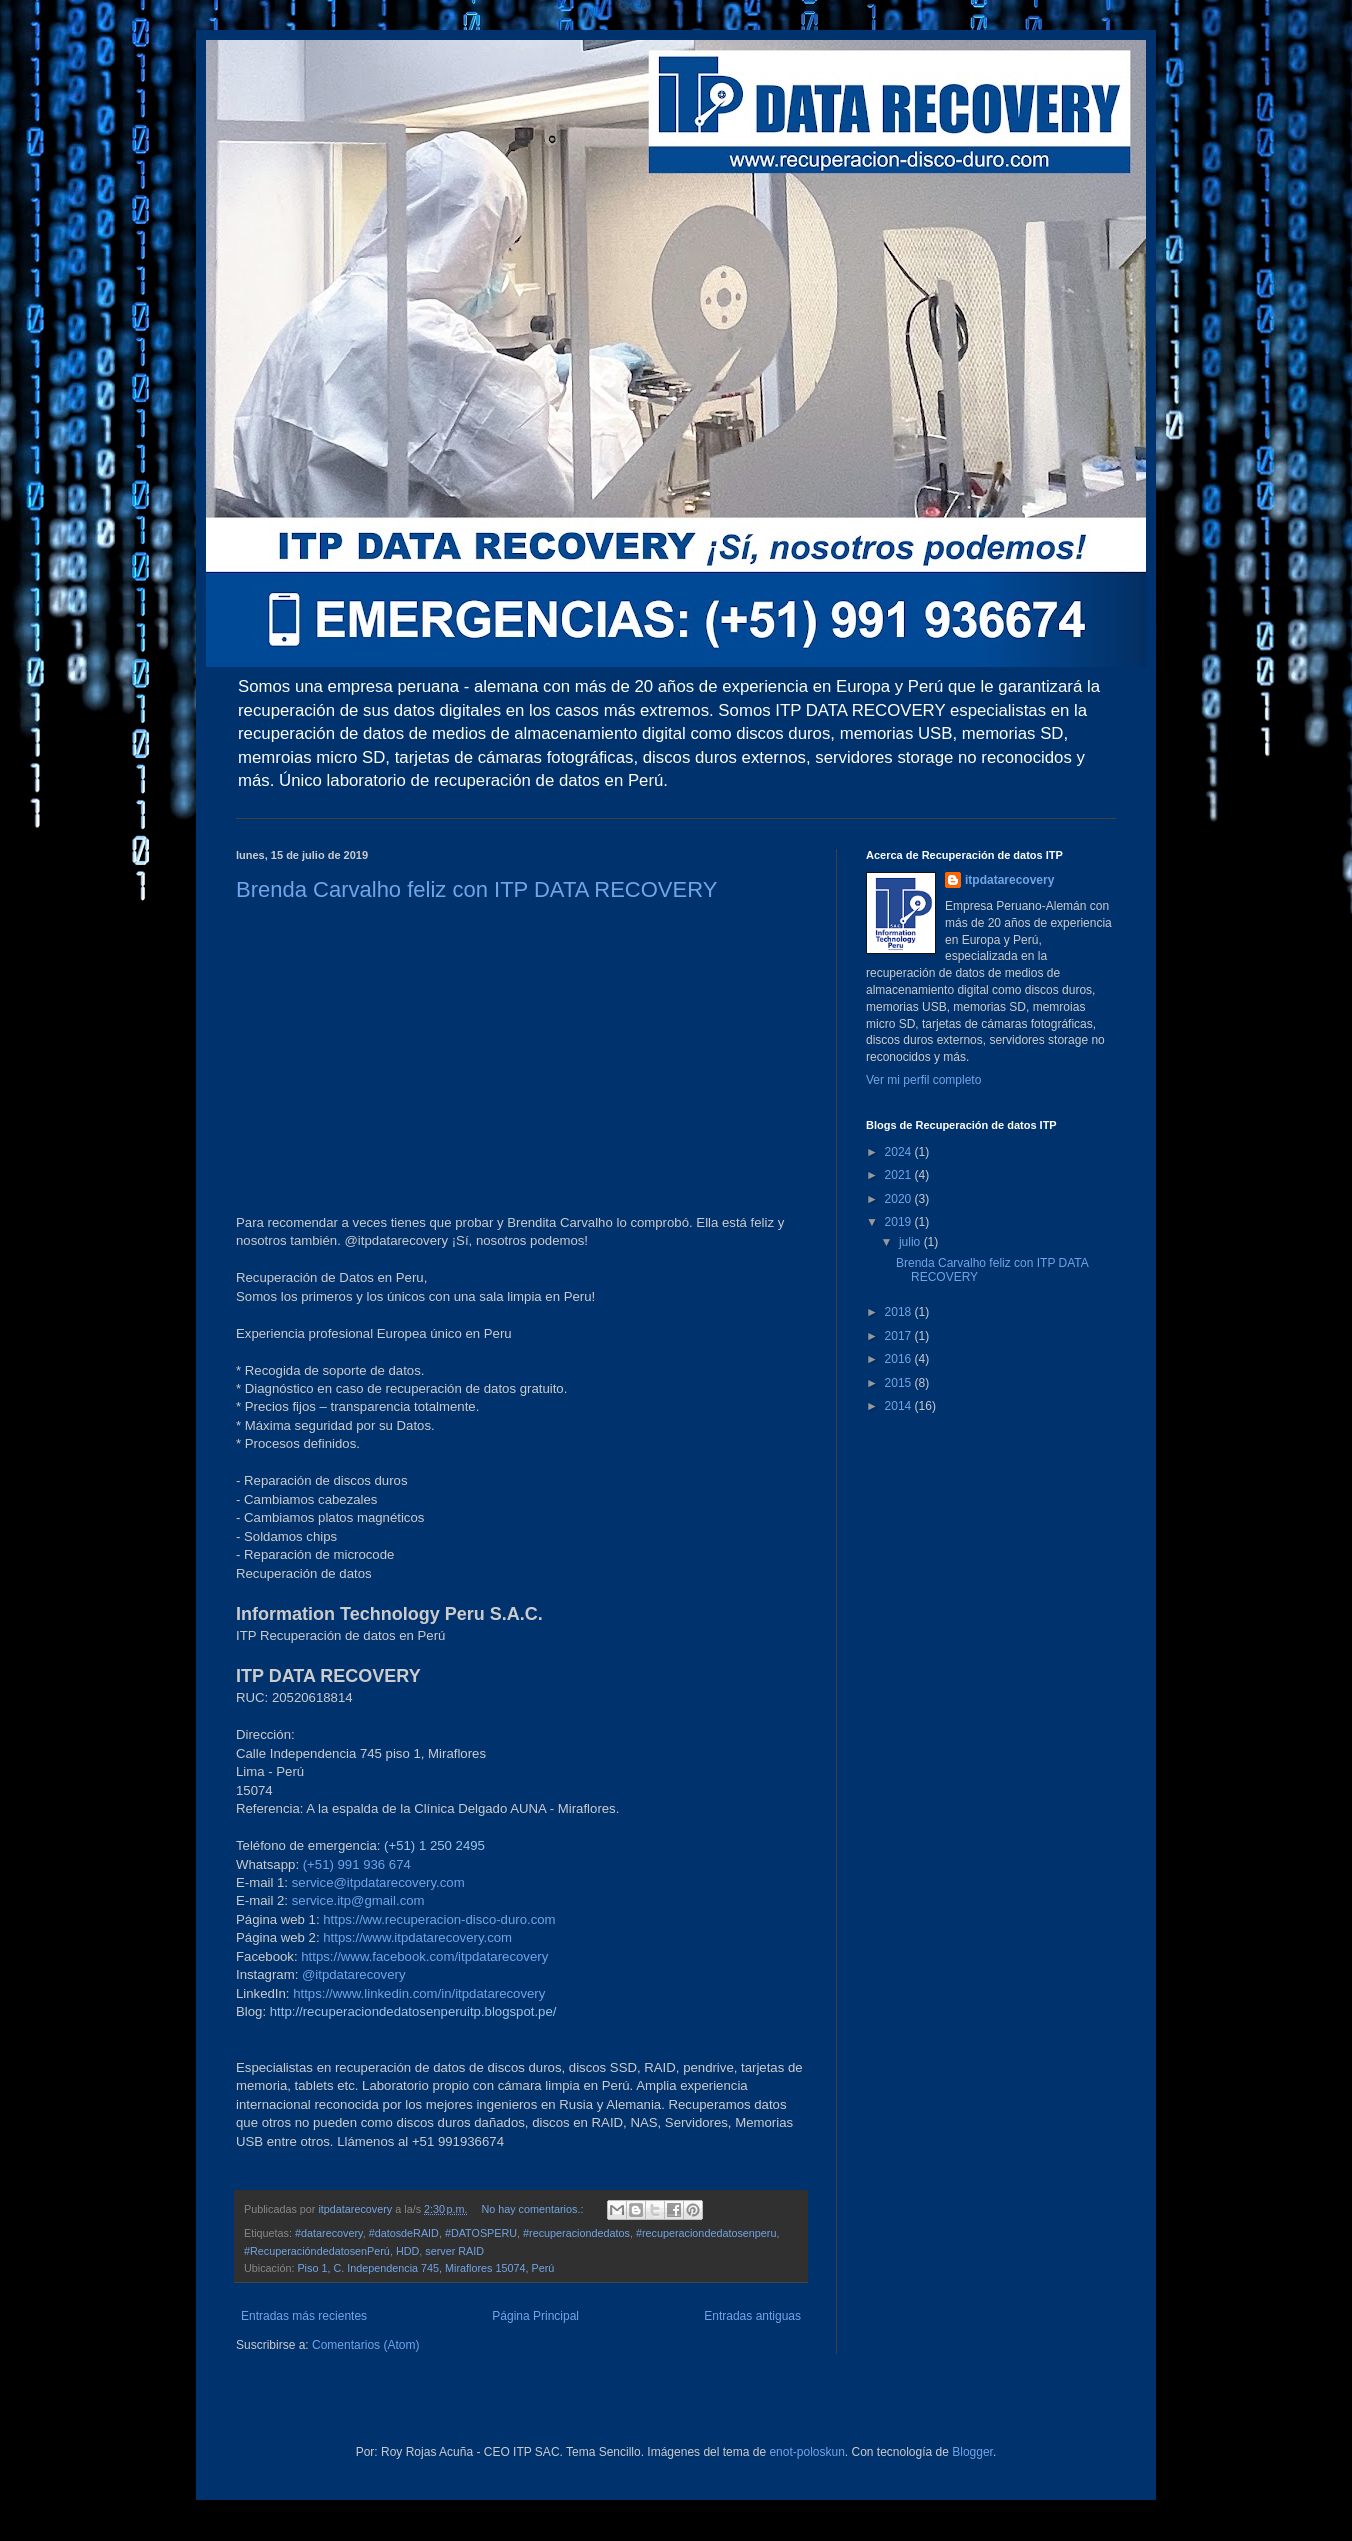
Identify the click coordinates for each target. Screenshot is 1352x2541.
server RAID (454, 2251)
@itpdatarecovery (354, 1974)
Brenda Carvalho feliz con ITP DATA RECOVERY (476, 889)
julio (911, 1242)
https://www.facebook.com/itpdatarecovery (424, 1956)
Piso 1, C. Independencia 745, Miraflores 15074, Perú (425, 2268)
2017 (900, 1336)
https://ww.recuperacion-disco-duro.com (439, 1919)
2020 (900, 1199)
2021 (900, 1175)
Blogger (972, 2452)
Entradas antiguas (752, 2316)
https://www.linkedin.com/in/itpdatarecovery (419, 1993)
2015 (900, 1383)
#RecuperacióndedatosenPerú (317, 2251)
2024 (900, 1152)
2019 (900, 1222)
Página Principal (535, 2316)
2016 (900, 1359)
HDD (407, 2251)
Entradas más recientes (304, 2316)
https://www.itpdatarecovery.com (417, 1937)
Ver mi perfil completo (923, 1080)
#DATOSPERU (481, 2233)
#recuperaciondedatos (576, 2233)
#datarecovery (329, 2233)
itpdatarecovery (1009, 880)
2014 (900, 1406)
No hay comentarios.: (533, 2209)
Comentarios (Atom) (365, 2345)
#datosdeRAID (404, 2233)
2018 (900, 1312)
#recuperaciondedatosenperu (706, 2233)
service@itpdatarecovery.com (378, 1882)
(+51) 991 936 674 (357, 1864)
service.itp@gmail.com (358, 1900)
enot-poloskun (806, 2452)
